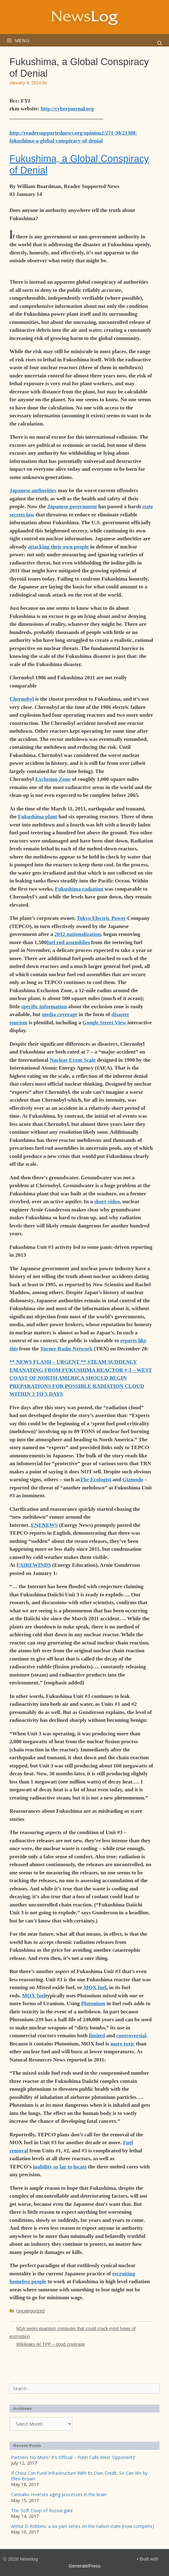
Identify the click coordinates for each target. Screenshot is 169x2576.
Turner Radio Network (66, 1349)
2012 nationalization (78, 934)
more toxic (122, 2044)
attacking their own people (58, 547)
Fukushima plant (37, 817)
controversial (131, 2036)
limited (97, 2036)
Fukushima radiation (79, 889)
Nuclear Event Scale (73, 1060)
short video (107, 1202)
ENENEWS (44, 1525)
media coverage (60, 1014)
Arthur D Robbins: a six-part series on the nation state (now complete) (82, 2526)
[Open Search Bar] (159, 43)
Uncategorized (30, 2310)
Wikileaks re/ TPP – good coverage (50, 2344)
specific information (44, 1007)
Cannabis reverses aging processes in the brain (59, 2494)
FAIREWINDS (33, 1565)
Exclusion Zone (53, 779)
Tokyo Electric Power (101, 918)
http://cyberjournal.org (67, 109)
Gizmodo (133, 1480)
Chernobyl (21, 699)
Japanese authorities (32, 490)
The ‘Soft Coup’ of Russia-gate (42, 2510)
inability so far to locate (60, 2167)
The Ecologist (95, 1480)
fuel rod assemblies (68, 942)
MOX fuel (94, 1987)
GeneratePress (85, 2565)
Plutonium (93, 2003)
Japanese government (72, 506)
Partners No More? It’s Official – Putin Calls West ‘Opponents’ (73, 2457)
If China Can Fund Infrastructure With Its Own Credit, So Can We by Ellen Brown (79, 2476)
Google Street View (104, 1023)
